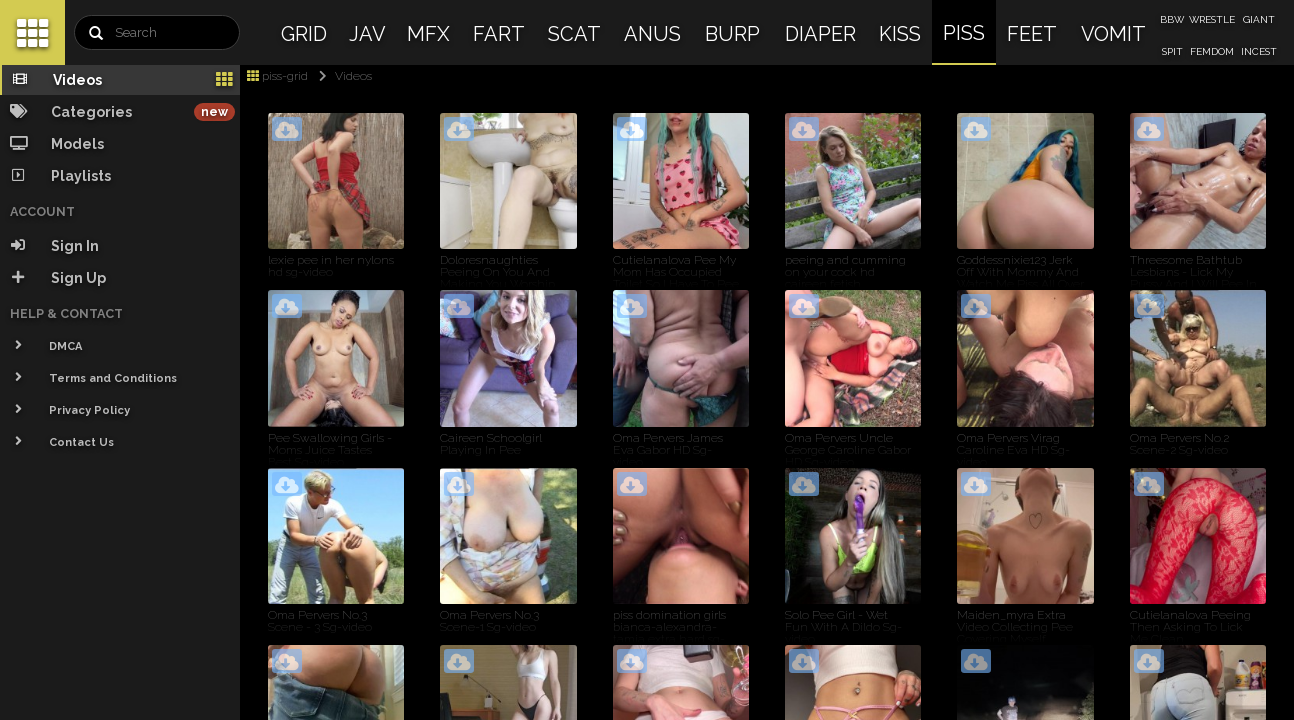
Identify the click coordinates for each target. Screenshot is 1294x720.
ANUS (652, 34)
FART (499, 34)
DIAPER (820, 34)
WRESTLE (1212, 19)
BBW (1172, 19)
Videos (341, 76)
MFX (428, 34)
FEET (1032, 34)
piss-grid (277, 76)
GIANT (1259, 19)
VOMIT (1113, 34)
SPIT (1172, 51)
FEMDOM (1212, 51)
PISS (964, 33)
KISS (900, 34)
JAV (367, 34)
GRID (304, 34)
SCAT (574, 34)
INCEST (1259, 51)
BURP (732, 34)
